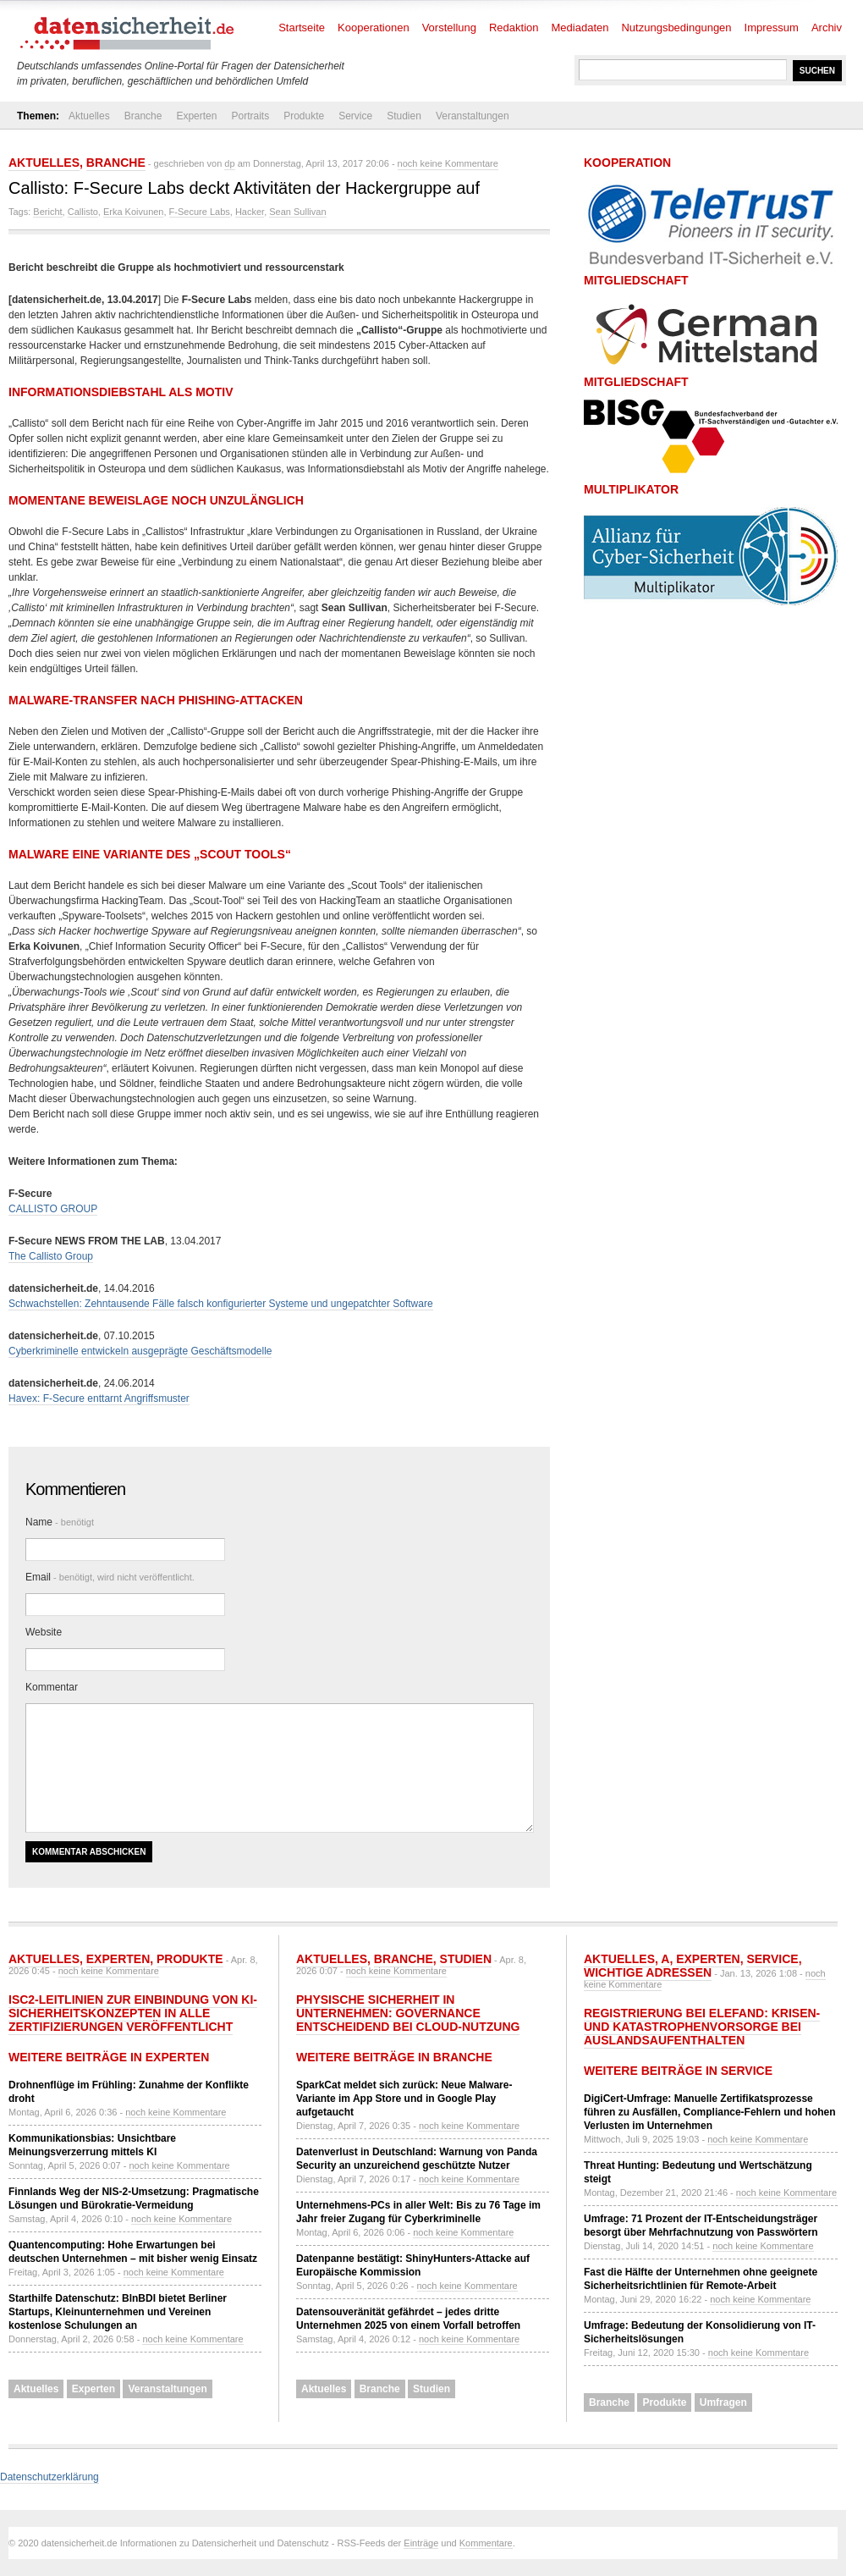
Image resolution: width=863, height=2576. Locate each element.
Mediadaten (580, 27)
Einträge (421, 2543)
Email (110, 1577)
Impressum (772, 27)
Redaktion (514, 27)
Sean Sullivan (297, 212)
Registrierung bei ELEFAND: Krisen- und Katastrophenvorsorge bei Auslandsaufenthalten (702, 2026)
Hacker (249, 212)
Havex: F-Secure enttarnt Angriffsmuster (99, 1398)
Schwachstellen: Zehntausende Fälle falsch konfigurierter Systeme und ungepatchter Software (220, 1304)
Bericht (47, 212)
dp (229, 163)
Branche (143, 116)
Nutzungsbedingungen (676, 27)
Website (43, 1632)
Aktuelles (89, 116)
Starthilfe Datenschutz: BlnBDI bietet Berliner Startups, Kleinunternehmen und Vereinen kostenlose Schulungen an (117, 2311)
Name (59, 1522)
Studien (404, 116)
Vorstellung (449, 27)
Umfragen (723, 2402)
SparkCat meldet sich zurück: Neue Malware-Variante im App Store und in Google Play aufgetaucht (404, 2098)
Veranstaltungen (472, 116)
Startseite (301, 27)
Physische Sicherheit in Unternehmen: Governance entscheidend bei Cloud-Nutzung (407, 2013)
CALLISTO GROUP (52, 1209)
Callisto (83, 212)
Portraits (250, 116)
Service (355, 116)
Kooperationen (374, 27)
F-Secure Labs (199, 212)
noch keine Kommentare (448, 163)
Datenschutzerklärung (49, 2477)
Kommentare (486, 2543)
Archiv (826, 27)
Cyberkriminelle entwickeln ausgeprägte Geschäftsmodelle (140, 1351)
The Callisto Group (50, 1256)
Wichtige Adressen (648, 1972)
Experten (196, 116)
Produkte (303, 116)
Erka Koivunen (133, 212)
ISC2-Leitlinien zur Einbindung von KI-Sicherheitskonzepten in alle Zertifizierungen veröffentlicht (132, 2013)
